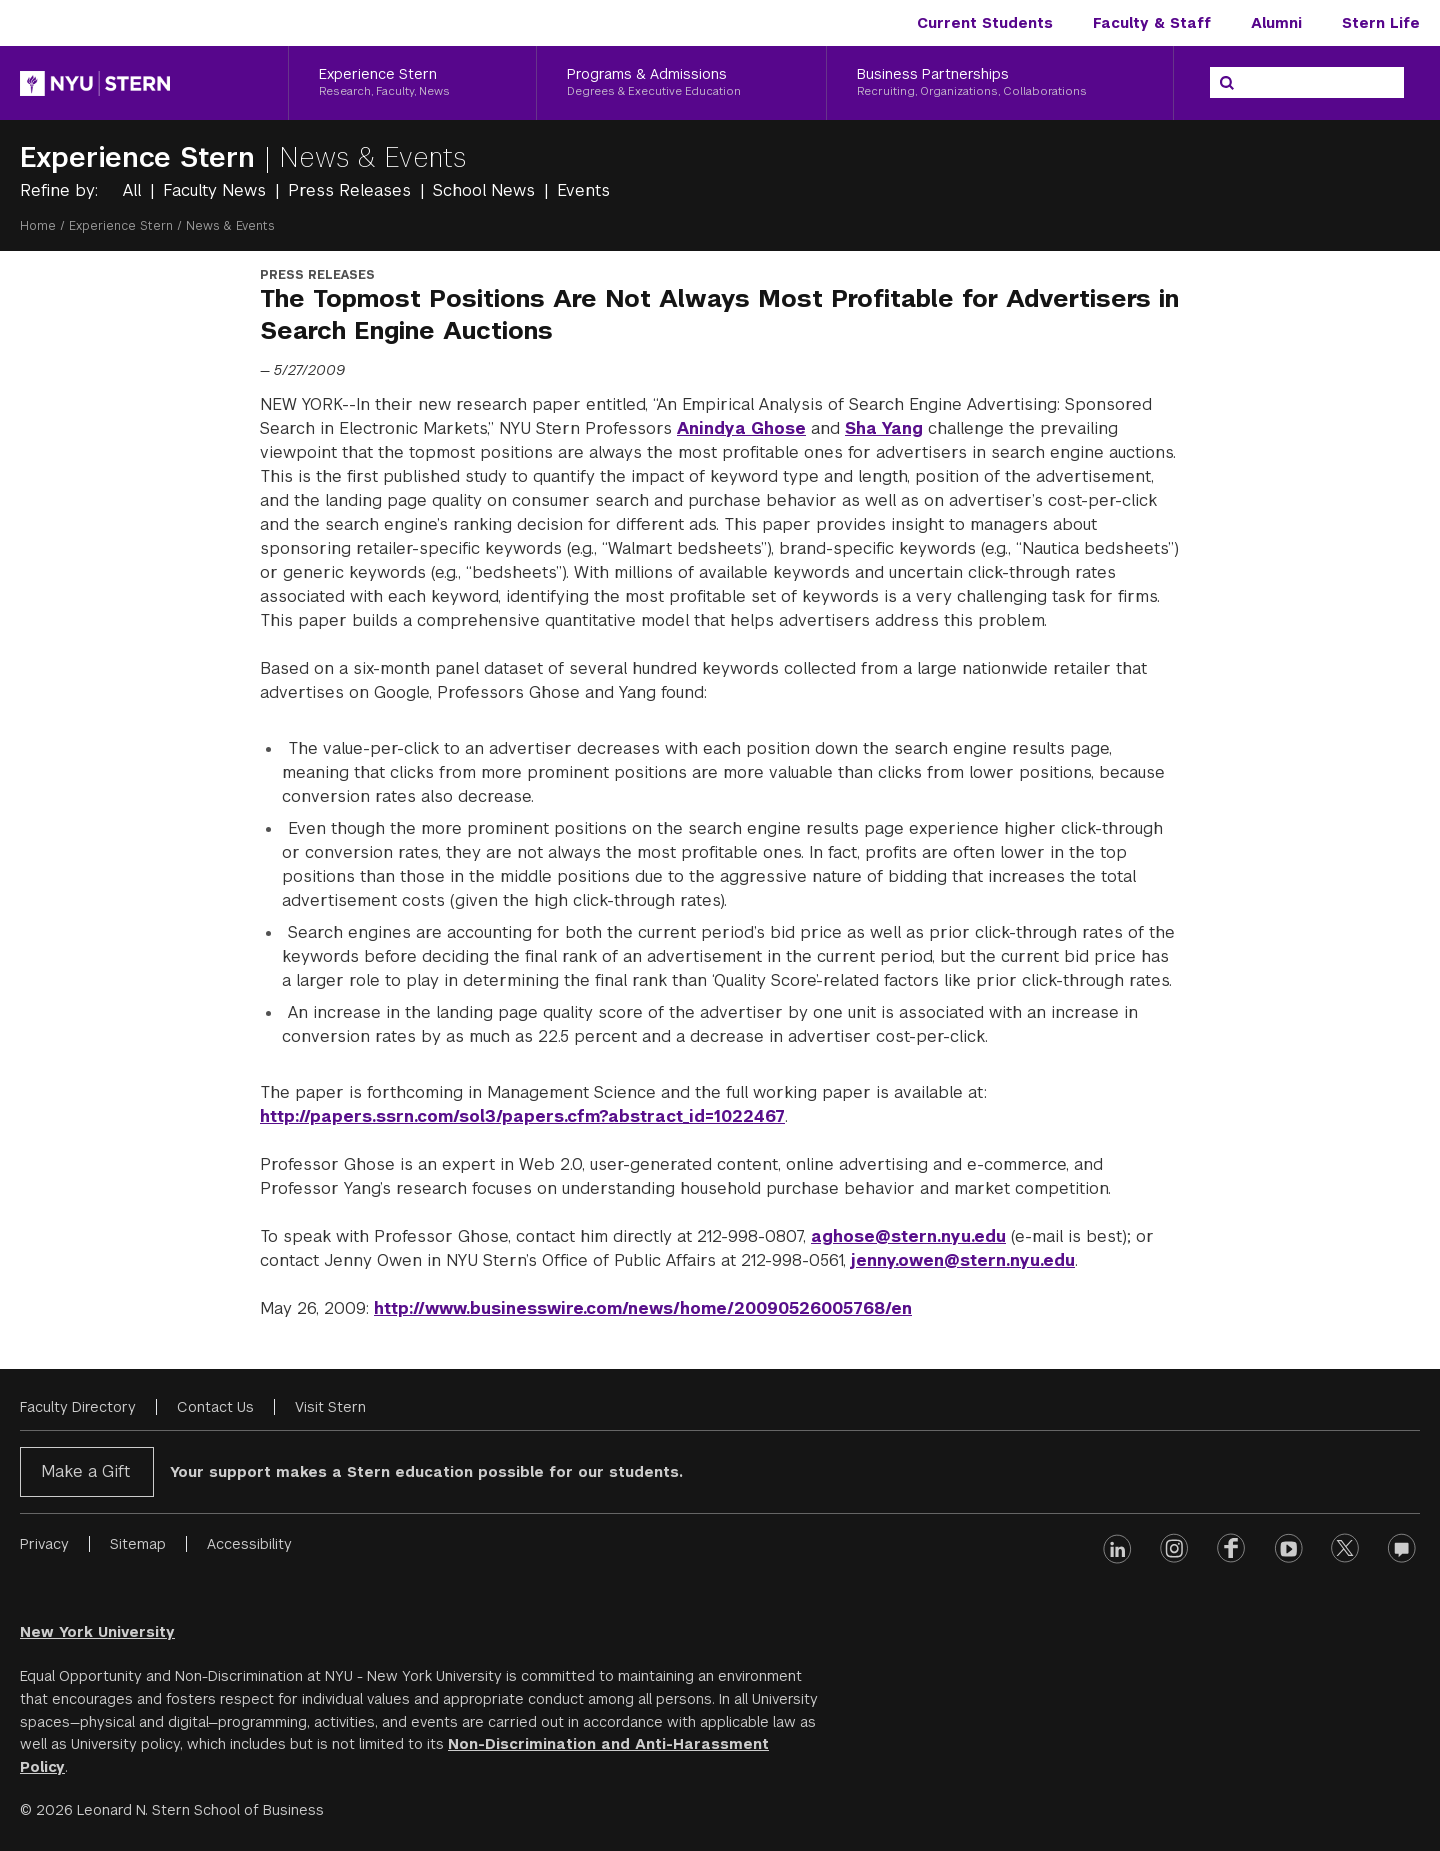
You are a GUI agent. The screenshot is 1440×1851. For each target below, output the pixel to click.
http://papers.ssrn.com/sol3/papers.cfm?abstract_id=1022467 (522, 1116)
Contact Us (215, 1407)
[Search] (1227, 83)
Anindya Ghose (741, 428)
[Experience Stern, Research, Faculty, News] (412, 83)
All (134, 190)
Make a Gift (85, 1471)
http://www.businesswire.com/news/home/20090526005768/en (643, 1308)
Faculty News (217, 190)
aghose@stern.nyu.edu (908, 1236)
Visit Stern (330, 1407)
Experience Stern (142, 157)
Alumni (1276, 23)
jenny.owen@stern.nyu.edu (963, 1260)
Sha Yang (884, 428)
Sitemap (138, 1544)
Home (38, 226)
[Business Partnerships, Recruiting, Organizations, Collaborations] (1000, 83)
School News (486, 190)
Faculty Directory (78, 1407)
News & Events (373, 157)
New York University (97, 1632)
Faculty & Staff (1152, 23)
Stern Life (1381, 23)
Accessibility (249, 1544)
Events (583, 190)
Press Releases (352, 190)
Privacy (44, 1544)
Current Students (985, 23)
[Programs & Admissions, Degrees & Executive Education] (682, 83)
